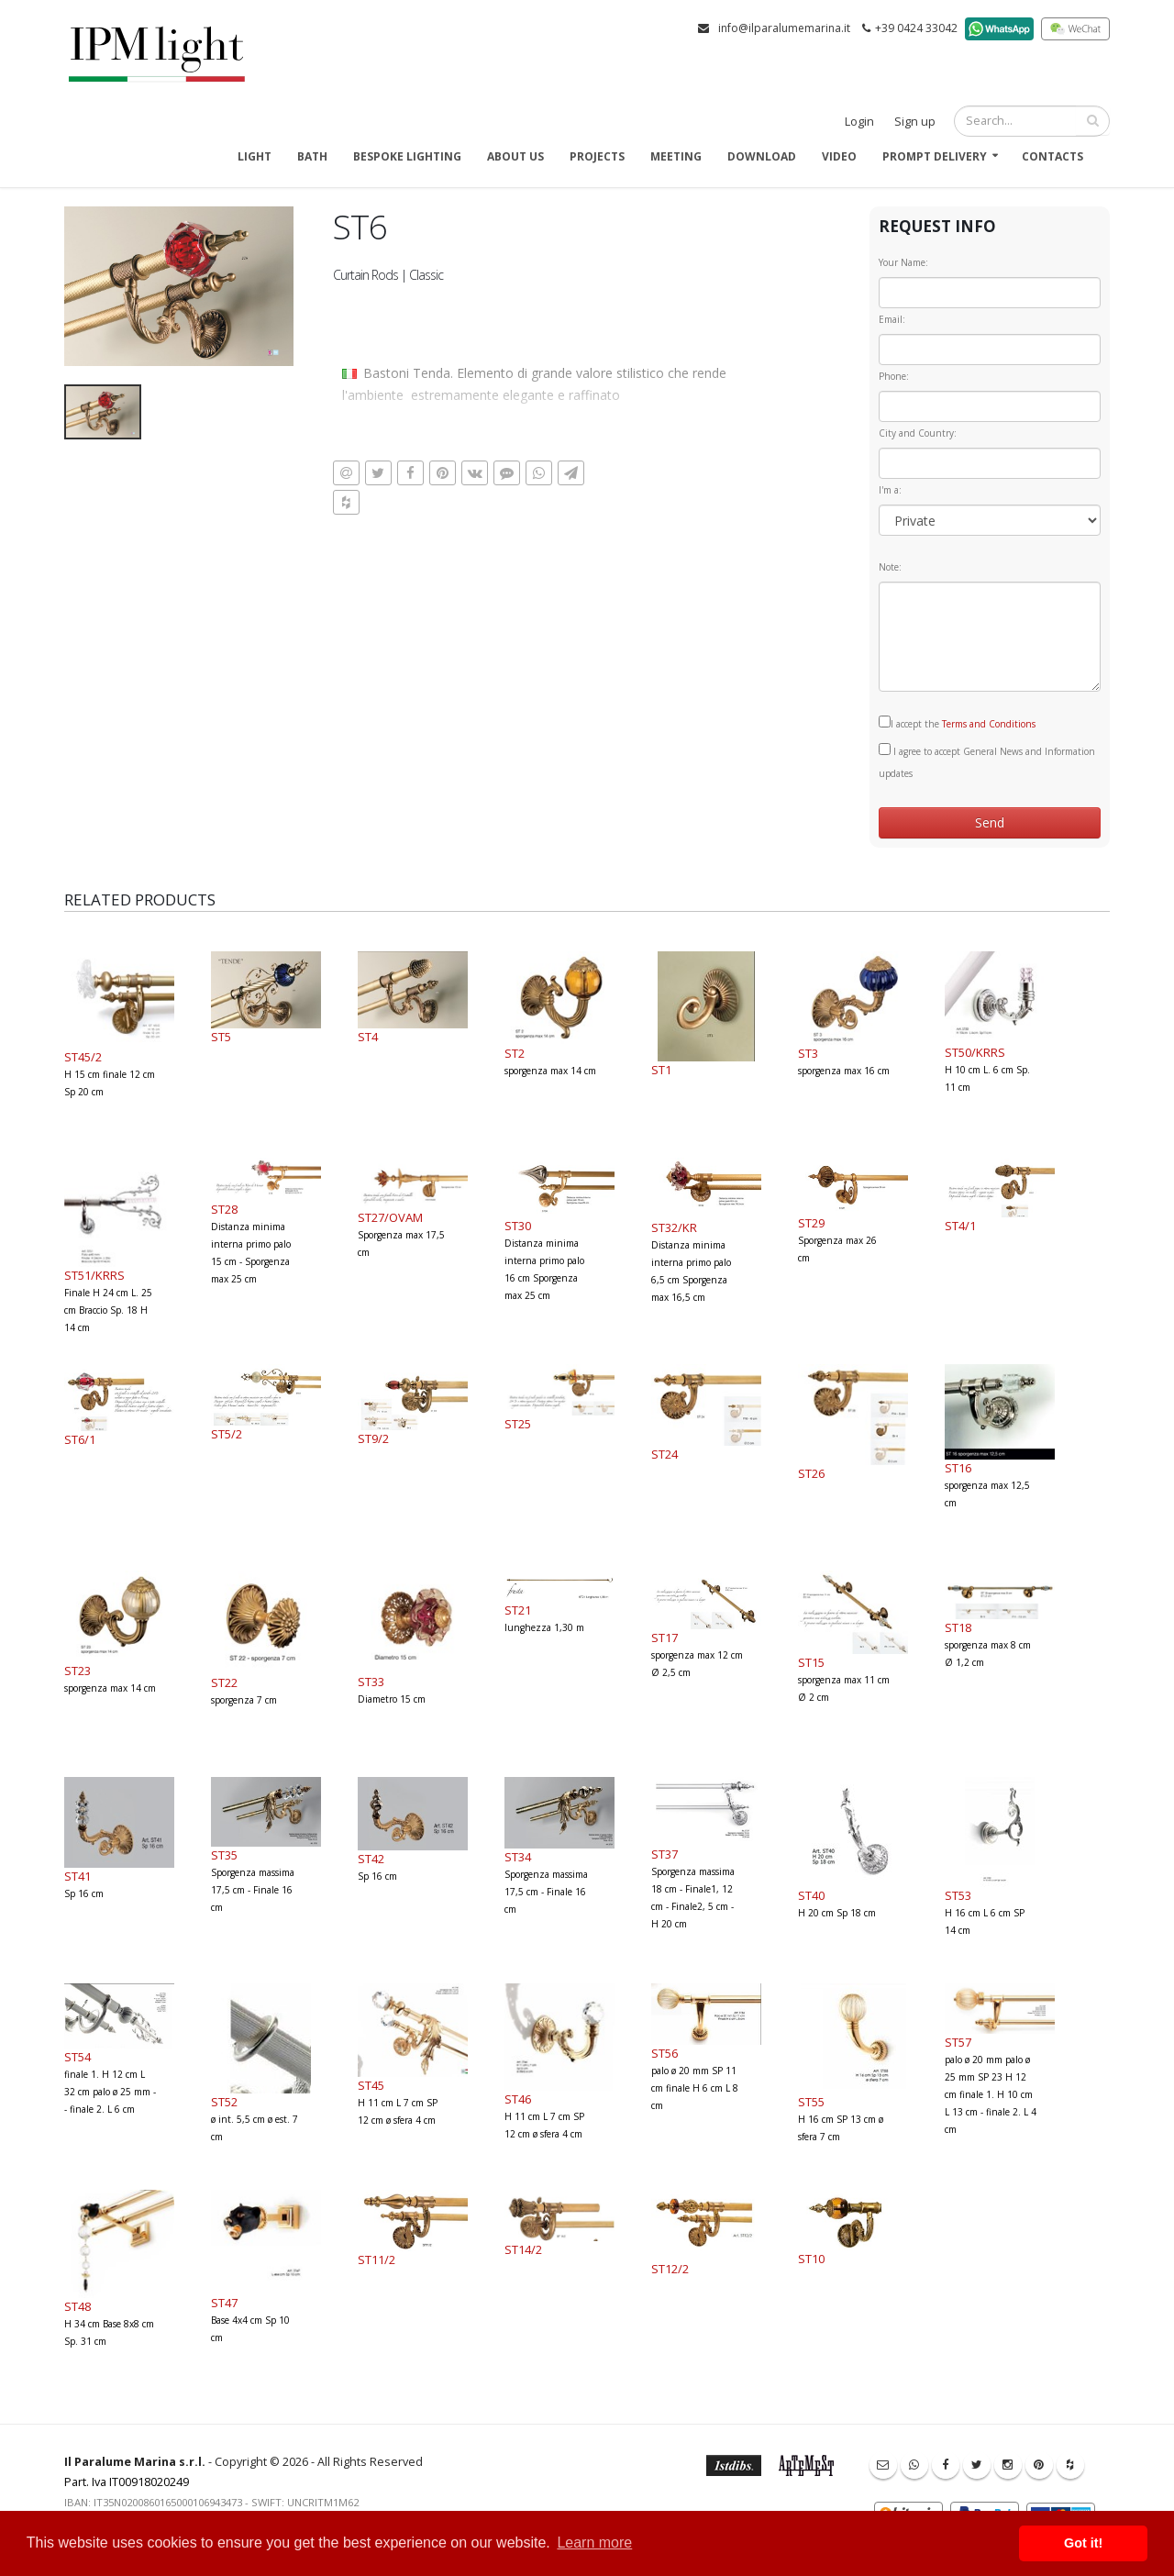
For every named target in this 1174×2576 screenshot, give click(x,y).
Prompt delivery (934, 156)
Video (839, 156)
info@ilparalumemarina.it (784, 28)
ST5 (221, 1036)
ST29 (811, 1223)
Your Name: (903, 262)
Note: (890, 567)
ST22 (224, 1682)
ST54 (77, 2057)
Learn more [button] (594, 2542)
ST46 (517, 2099)
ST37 (664, 1854)
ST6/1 (79, 1439)
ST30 (517, 1225)
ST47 (224, 2302)
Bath (312, 156)
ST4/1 (960, 1225)
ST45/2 (83, 1057)
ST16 (958, 1468)
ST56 (664, 2053)
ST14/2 (523, 2249)
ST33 (371, 1681)
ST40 (811, 1895)
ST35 (224, 1855)
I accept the (957, 723)
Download (761, 156)
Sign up (915, 121)
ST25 (517, 1424)
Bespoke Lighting (407, 156)
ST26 (811, 1473)
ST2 (514, 1053)
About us (515, 156)
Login (859, 121)
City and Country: (918, 433)
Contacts (1052, 156)
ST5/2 (226, 1434)
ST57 (958, 2042)
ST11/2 (376, 2259)
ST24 (664, 1454)
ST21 (517, 1610)
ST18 (958, 1627)
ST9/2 (373, 1438)
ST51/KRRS (94, 1275)
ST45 (371, 2085)
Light (254, 156)
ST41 (77, 1876)
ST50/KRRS (975, 1052)
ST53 (958, 1895)
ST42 (371, 1858)
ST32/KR (674, 1227)
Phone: (894, 376)
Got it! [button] (1083, 2543)
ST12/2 (670, 2268)
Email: (892, 319)
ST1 (661, 1069)
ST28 (224, 1209)
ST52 (224, 2101)
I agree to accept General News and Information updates (987, 761)
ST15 (811, 1662)
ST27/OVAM (390, 1217)
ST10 (811, 2258)
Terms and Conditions (989, 723)
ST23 (77, 1670)
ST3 (808, 1053)
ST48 (77, 2306)
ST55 (811, 2101)
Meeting (676, 156)
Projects (597, 156)
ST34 (517, 1857)
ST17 (664, 1637)
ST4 (368, 1036)
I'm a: (890, 489)
